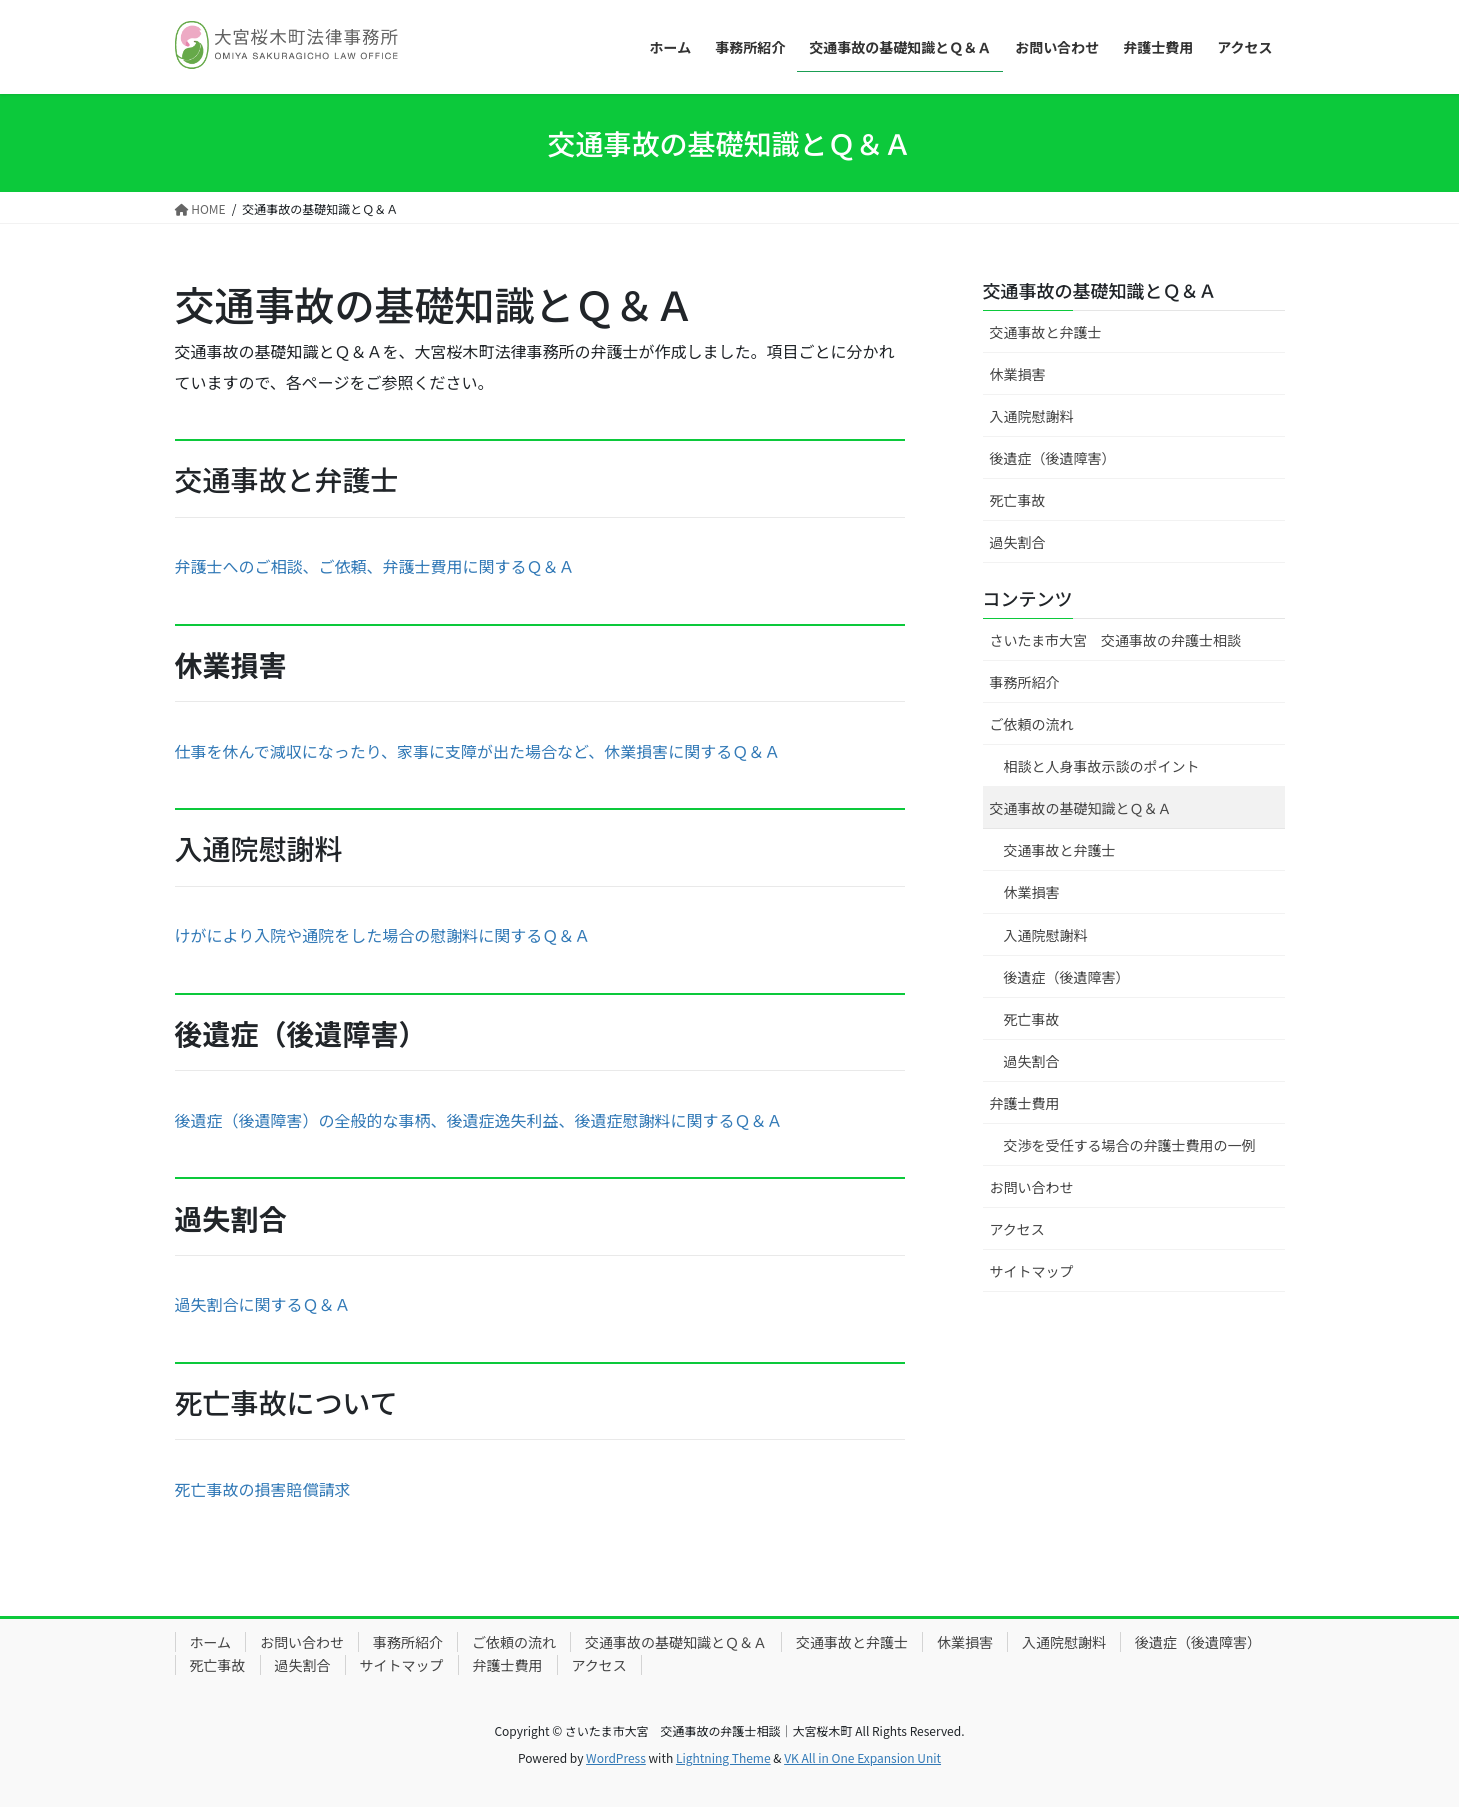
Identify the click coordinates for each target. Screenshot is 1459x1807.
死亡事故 (1018, 500)
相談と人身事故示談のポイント (1102, 766)
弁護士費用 (1025, 1103)
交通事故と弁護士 (1046, 332)
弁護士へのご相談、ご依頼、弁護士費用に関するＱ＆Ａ (375, 566)
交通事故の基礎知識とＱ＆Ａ (1100, 290)
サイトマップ (1032, 1271)
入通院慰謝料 (1032, 416)
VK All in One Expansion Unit (862, 1757)
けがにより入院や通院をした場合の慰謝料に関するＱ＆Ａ (383, 935)
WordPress (616, 1757)
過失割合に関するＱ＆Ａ (263, 1304)
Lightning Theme (723, 1757)
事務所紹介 (1025, 682)
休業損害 (1018, 374)
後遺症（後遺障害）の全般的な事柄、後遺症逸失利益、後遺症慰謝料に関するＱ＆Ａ (479, 1120)
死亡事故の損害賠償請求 (263, 1489)
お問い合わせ (1032, 1187)
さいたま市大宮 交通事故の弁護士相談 (1116, 640)
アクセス (1017, 1229)
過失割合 (1018, 542)
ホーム (211, 1642)
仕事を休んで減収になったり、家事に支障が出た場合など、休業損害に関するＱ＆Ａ (478, 751)
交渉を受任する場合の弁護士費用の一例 (1130, 1145)
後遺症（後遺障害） (1053, 458)
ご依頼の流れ (1032, 724)
